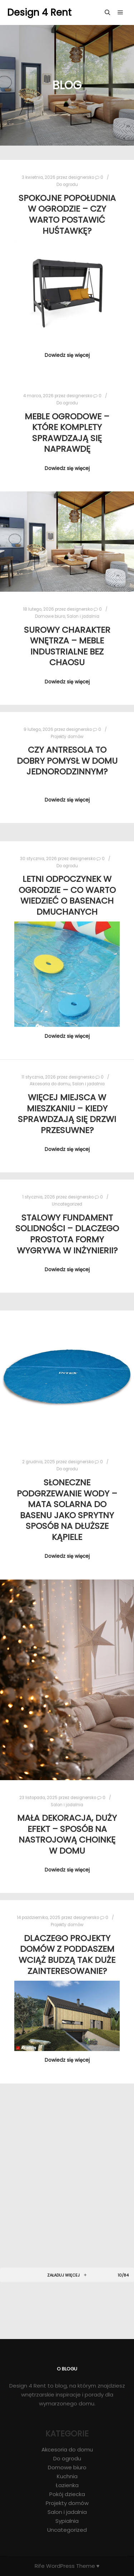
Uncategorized (67, 1204)
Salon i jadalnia (83, 616)
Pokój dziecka (67, 2494)
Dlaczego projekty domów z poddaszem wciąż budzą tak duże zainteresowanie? (67, 1954)
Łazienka (67, 2485)
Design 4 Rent (39, 12)
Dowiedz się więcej (67, 355)
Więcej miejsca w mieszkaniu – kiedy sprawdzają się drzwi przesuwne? (67, 1113)
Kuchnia (67, 2476)
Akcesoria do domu (50, 1084)
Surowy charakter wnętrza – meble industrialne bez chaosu (67, 646)
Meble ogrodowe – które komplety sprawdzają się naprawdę (67, 432)
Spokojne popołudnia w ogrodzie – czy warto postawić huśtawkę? (67, 214)
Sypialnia (67, 2521)
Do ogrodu (67, 184)
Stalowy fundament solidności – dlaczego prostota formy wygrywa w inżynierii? (67, 1234)
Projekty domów (67, 736)
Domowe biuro (50, 616)
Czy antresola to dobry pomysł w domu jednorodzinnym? (67, 760)
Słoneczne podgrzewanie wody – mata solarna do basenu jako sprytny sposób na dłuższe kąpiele (67, 1509)
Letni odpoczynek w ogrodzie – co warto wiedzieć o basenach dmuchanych (67, 895)
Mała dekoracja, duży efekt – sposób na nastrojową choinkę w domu (67, 1834)
